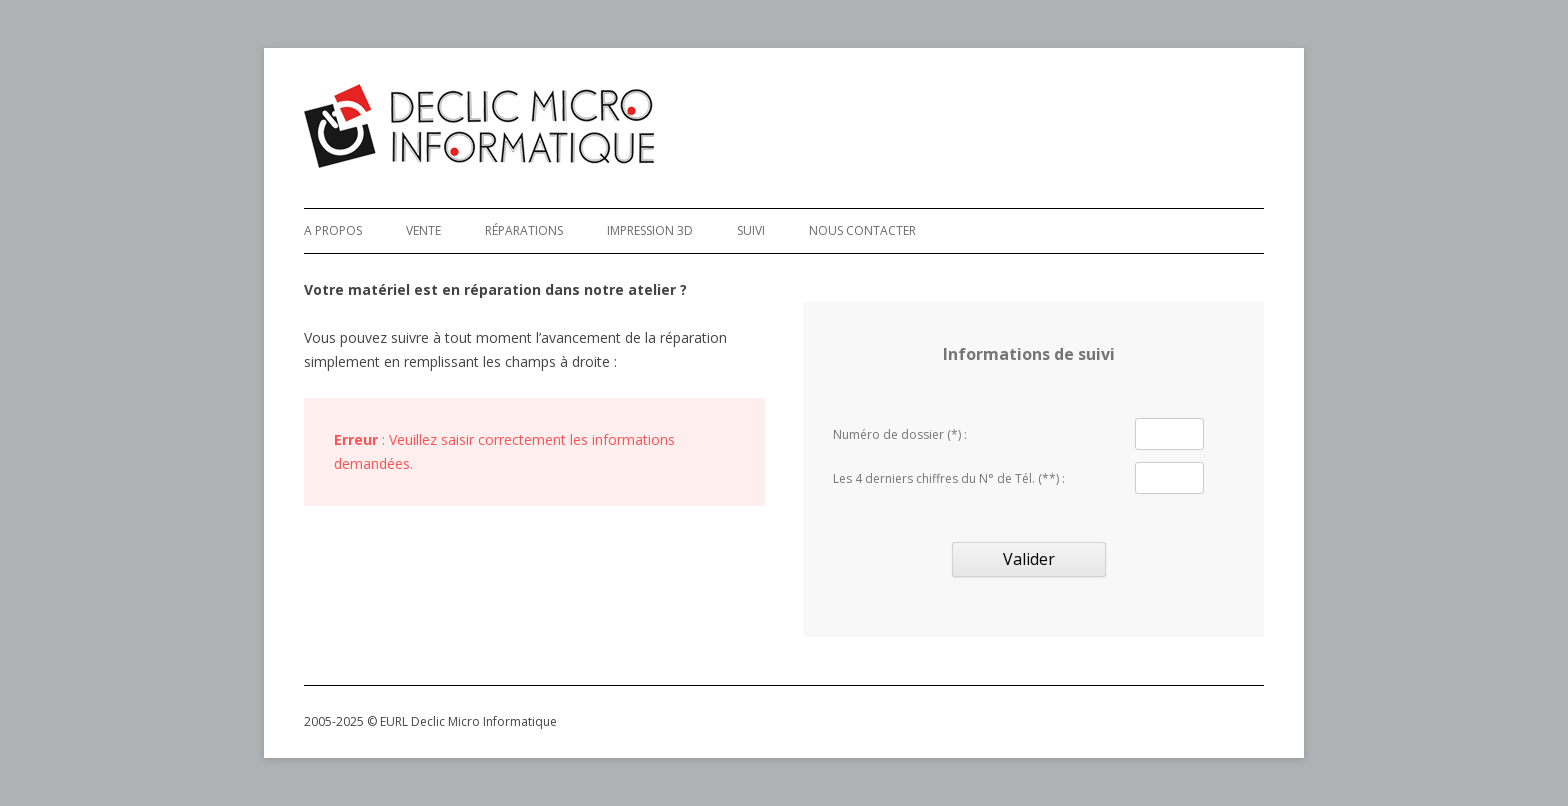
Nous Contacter (862, 230)
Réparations (524, 230)
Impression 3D (650, 230)
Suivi (751, 230)
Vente (423, 230)
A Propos (333, 230)
